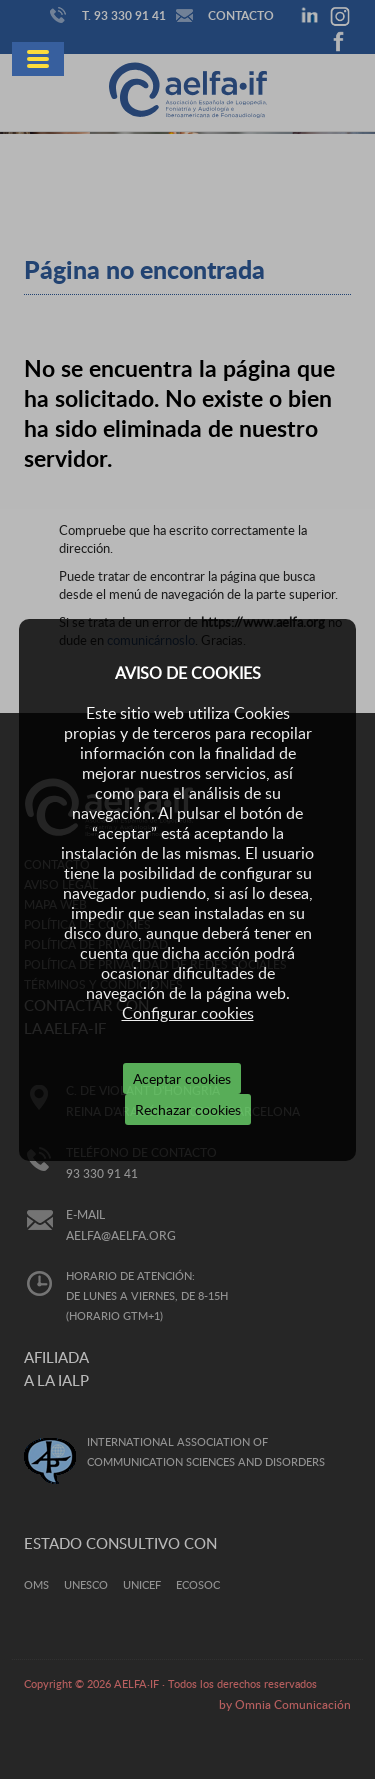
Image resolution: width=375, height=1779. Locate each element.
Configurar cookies (188, 1013)
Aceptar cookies (182, 1078)
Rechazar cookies (188, 1109)
